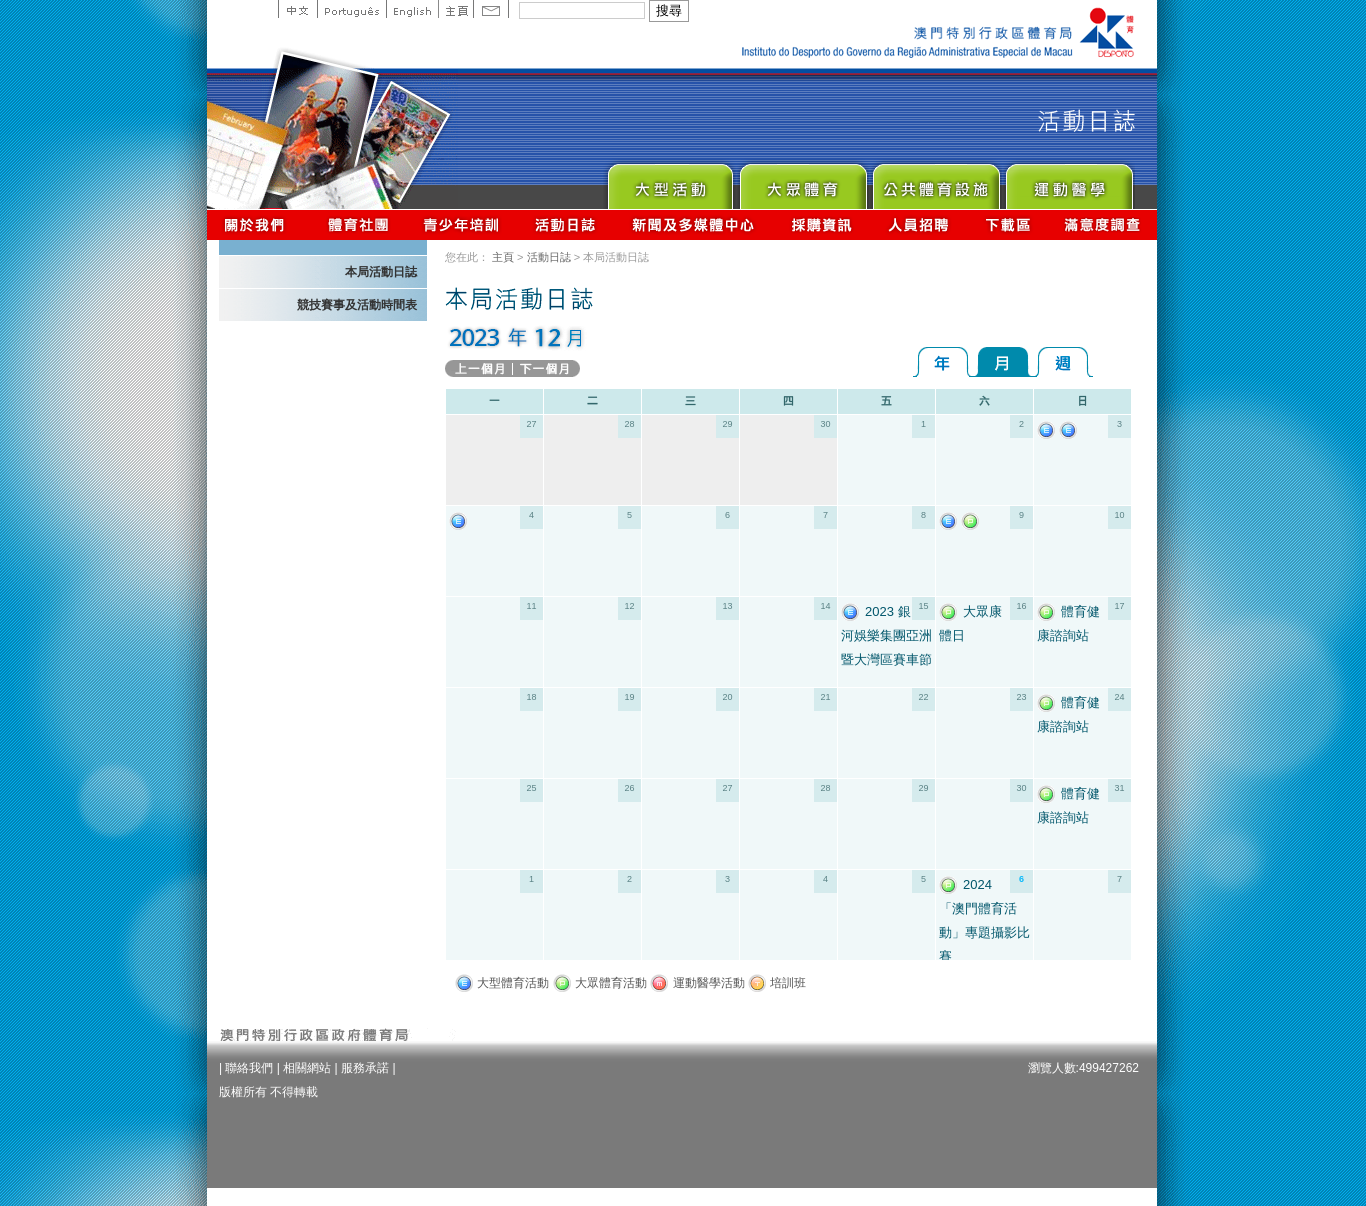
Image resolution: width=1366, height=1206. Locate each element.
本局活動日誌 (381, 272)
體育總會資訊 (358, 224)
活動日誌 (566, 224)
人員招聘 (918, 224)
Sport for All (802, 181)
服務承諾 (365, 1068)
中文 (297, 9)
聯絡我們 (249, 1068)
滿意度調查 (1103, 224)
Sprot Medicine (1068, 181)
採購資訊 (821, 224)
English (412, 9)
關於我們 (258, 224)
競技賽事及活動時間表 (357, 305)
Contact (491, 9)
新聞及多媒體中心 (694, 224)
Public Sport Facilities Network (935, 181)
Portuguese (351, 9)
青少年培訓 (462, 224)
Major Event (669, 181)
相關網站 (307, 1068)
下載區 (1007, 224)
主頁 (455, 9)
